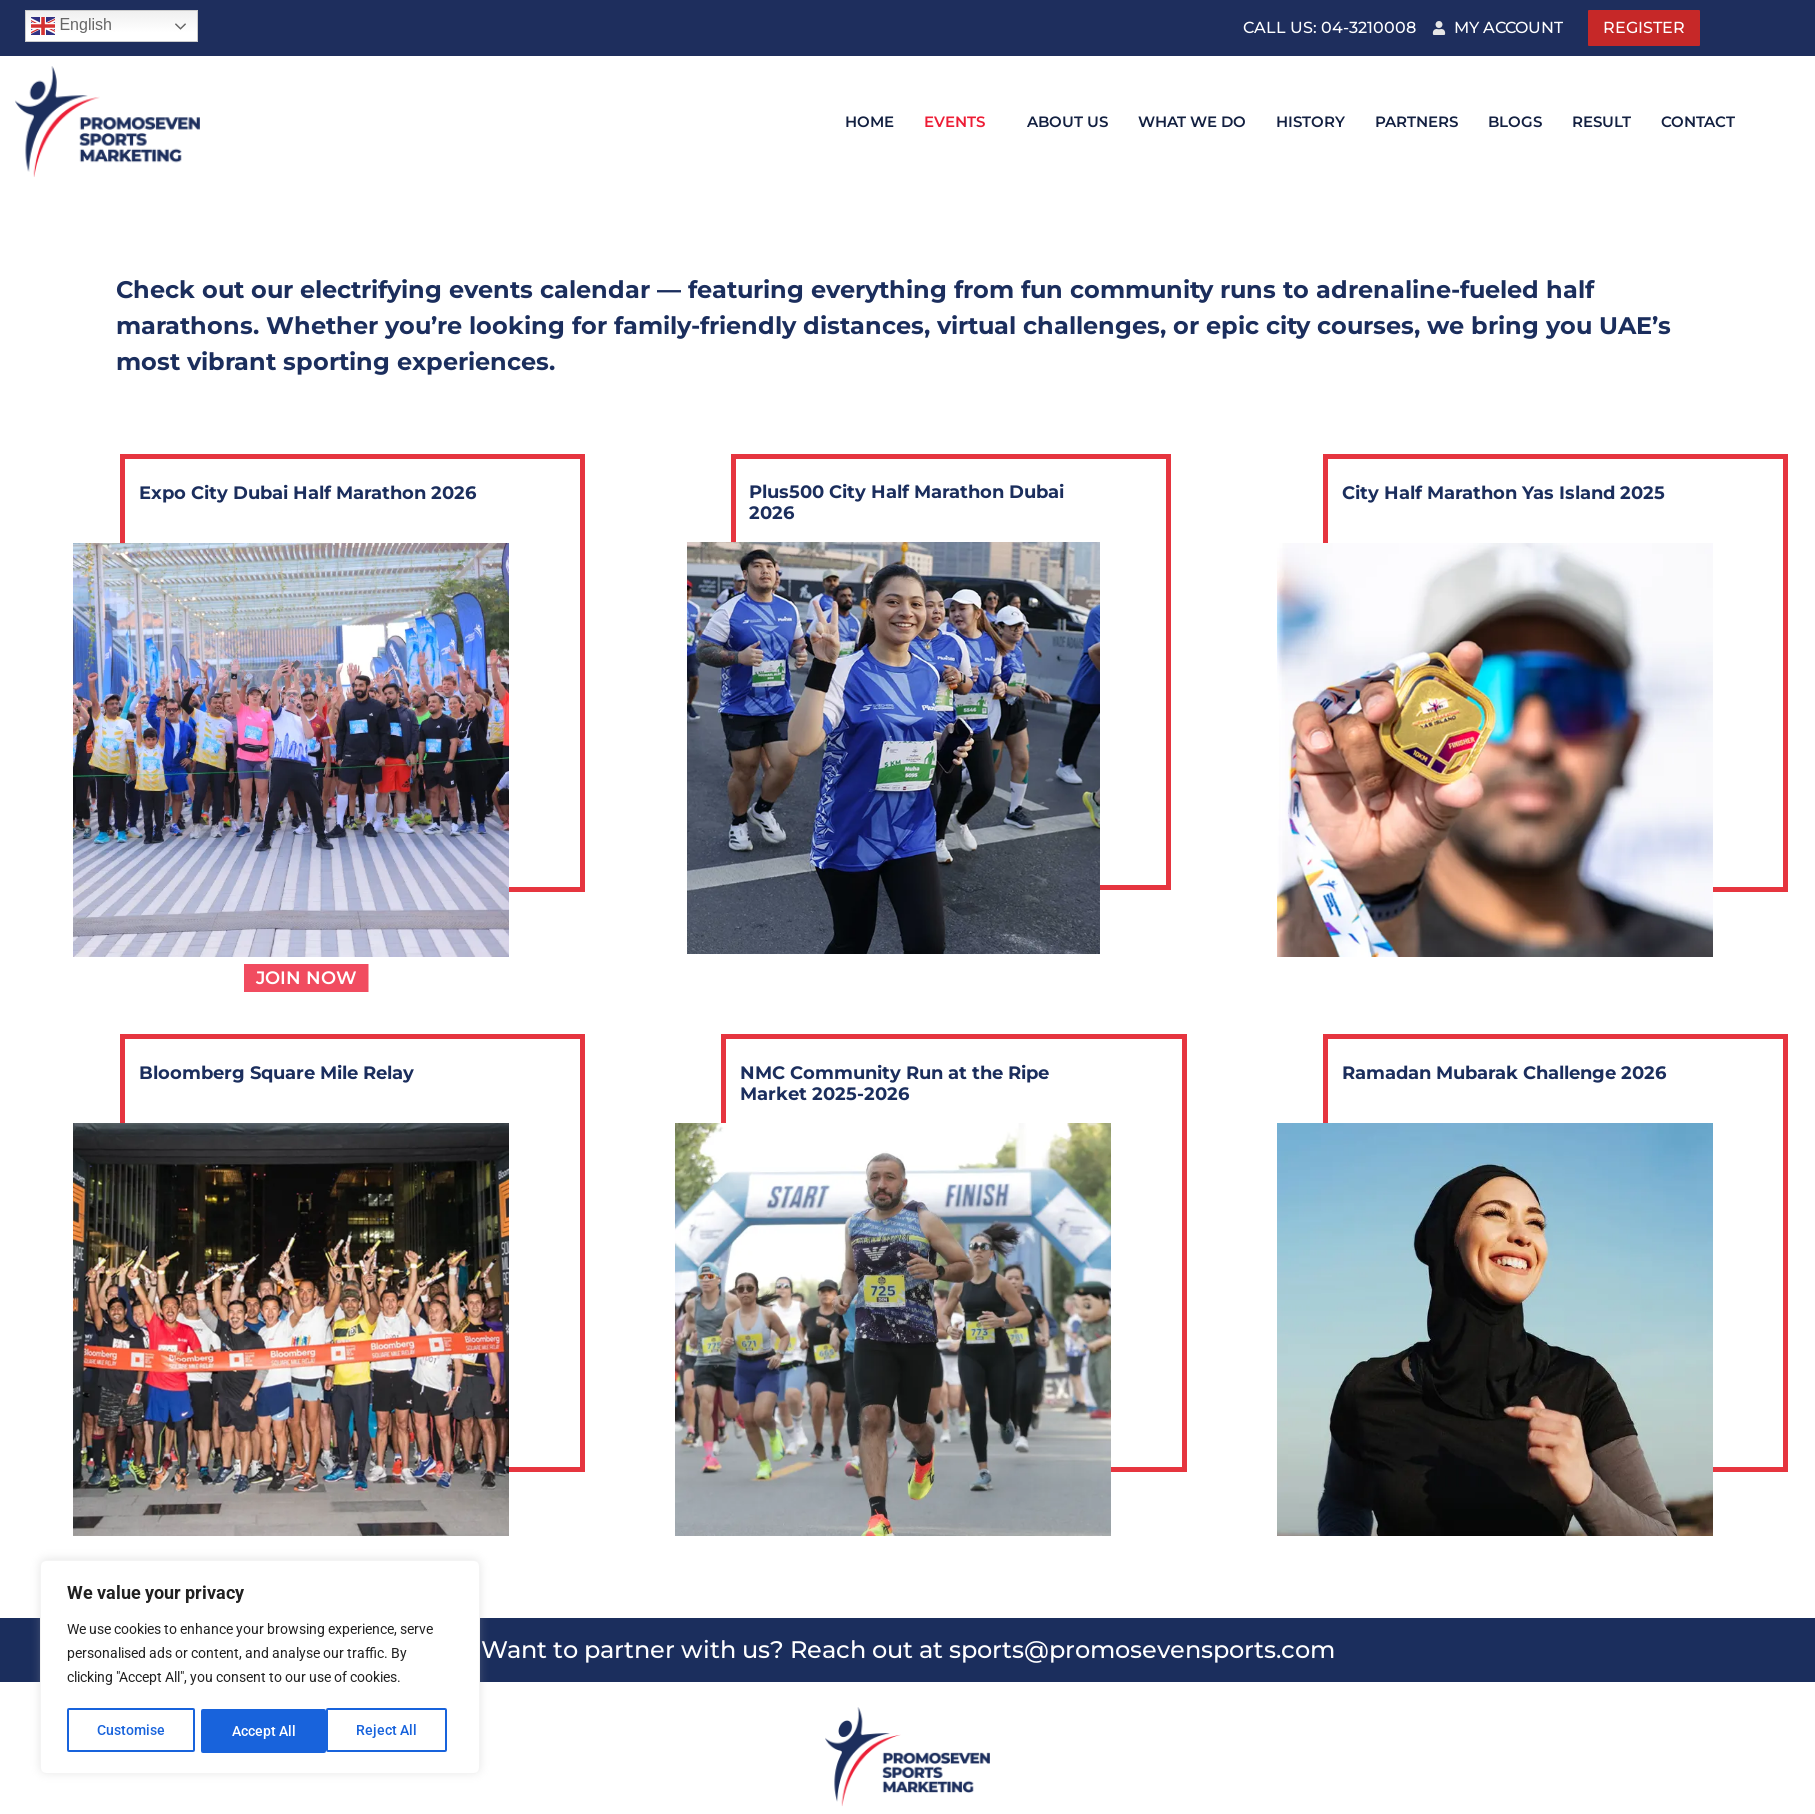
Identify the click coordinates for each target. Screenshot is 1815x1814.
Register (1644, 27)
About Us (1067, 121)
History (1310, 121)
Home (869, 121)
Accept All (392, 1731)
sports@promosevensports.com (1142, 1649)
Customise (131, 1731)
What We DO (1192, 121)
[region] (260, 1669)
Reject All (262, 1731)
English (71, 26)
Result (1601, 121)
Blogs (1515, 121)
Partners (1416, 121)
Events (954, 121)
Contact (1698, 121)
